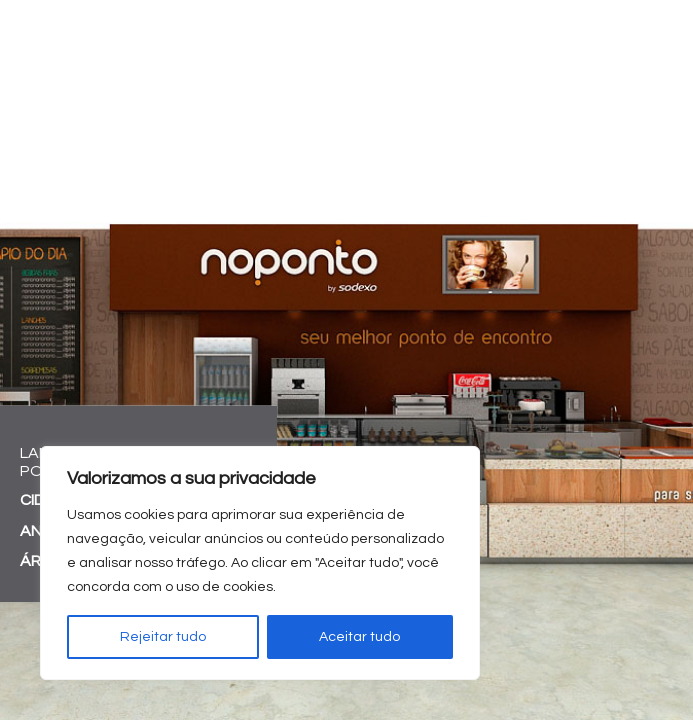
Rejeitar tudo (163, 637)
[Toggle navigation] (666, 34)
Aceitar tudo (359, 637)
